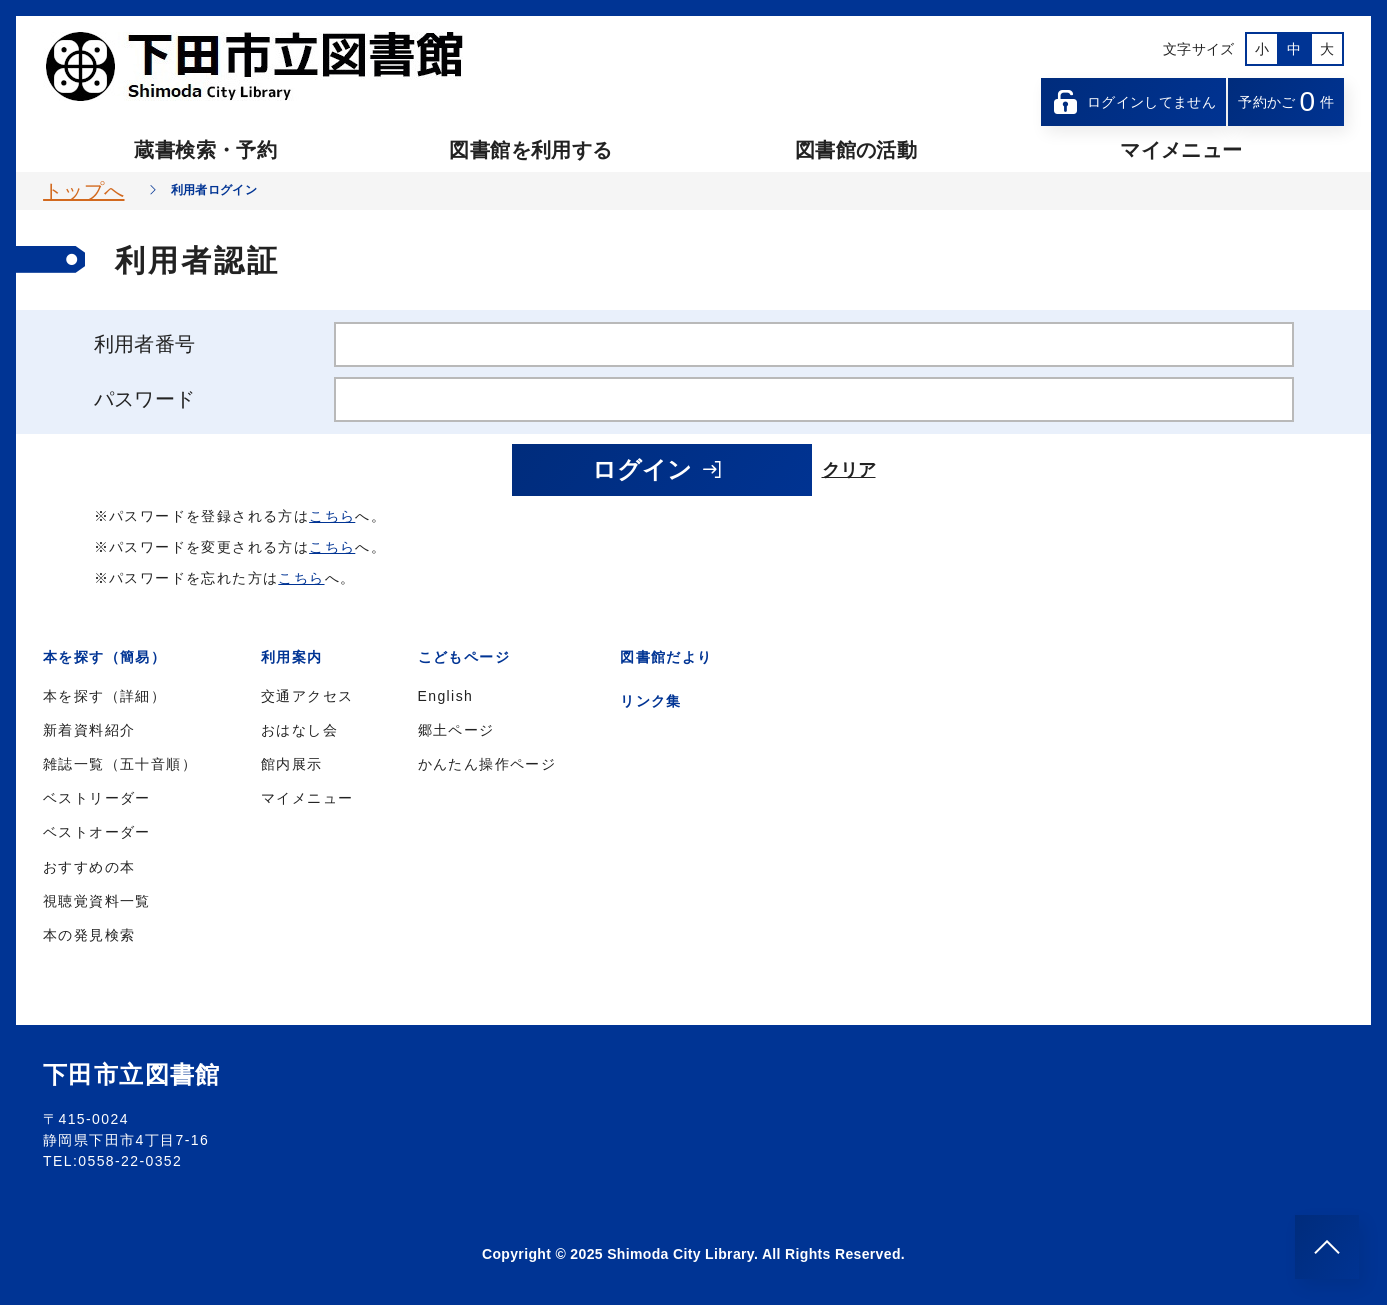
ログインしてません (1134, 102)
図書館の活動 (856, 150)
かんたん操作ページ (487, 764)
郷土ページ (456, 730)
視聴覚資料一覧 (97, 901)
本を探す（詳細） (104, 696)
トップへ (83, 191)
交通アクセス (307, 696)
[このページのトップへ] (1327, 1247)
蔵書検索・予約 (205, 150)
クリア (849, 470)
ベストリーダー (97, 798)
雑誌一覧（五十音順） (120, 764)
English (446, 696)
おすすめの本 (89, 867)
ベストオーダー (97, 832)
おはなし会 (299, 730)
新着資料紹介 (89, 730)
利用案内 (292, 657)
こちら (332, 516)
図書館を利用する (530, 150)
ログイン (658, 469)
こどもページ (464, 657)
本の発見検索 (89, 935)
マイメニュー (1181, 150)
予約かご (1286, 101)
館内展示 (292, 764)
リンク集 (651, 701)
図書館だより (666, 657)
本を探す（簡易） (104, 657)
